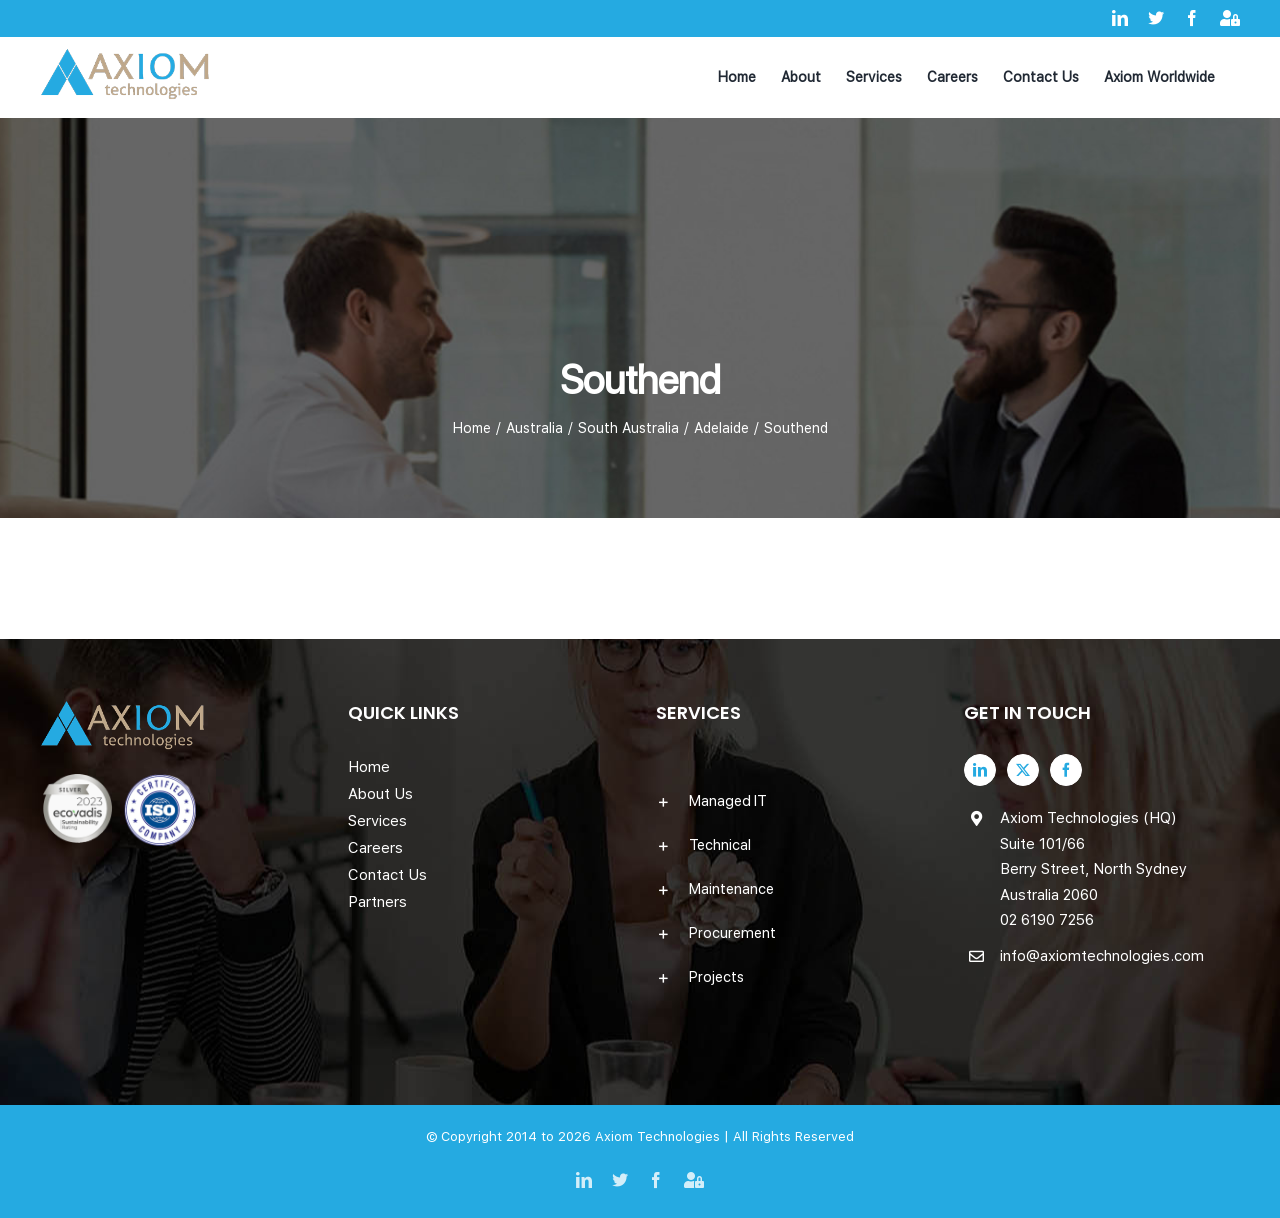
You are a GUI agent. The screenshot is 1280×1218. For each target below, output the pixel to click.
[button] (794, 801)
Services (377, 821)
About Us (380, 794)
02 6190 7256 (1047, 920)
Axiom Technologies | (664, 1136)
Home (369, 767)
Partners (377, 902)
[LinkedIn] (980, 770)
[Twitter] (1023, 770)
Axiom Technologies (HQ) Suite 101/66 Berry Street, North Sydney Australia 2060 (1093, 856)
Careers (375, 848)
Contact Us (387, 875)
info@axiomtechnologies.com (1102, 956)
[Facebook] (1066, 770)
